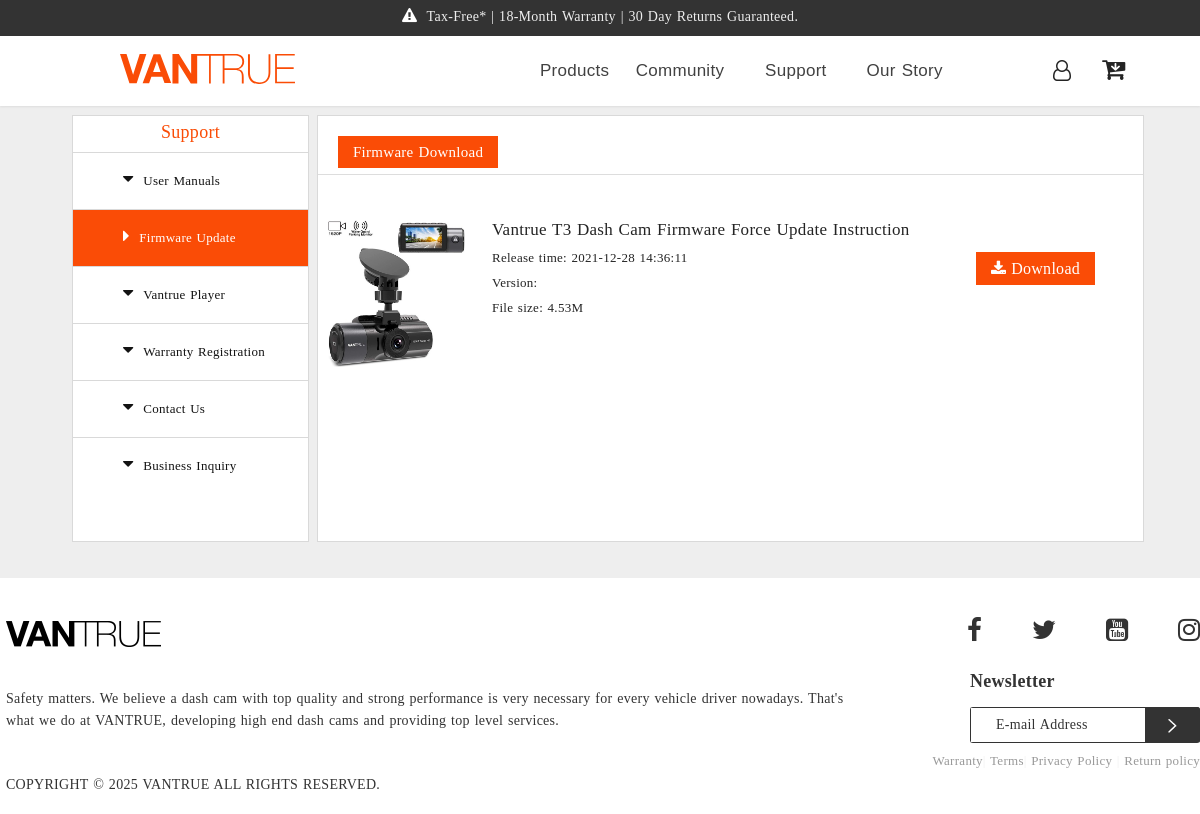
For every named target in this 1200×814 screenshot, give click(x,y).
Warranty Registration (194, 350)
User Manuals (171, 179)
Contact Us (164, 407)
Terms (1007, 760)
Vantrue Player (174, 293)
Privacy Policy (1074, 760)
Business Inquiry (180, 464)
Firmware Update (179, 236)
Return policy (1162, 760)
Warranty (958, 760)
